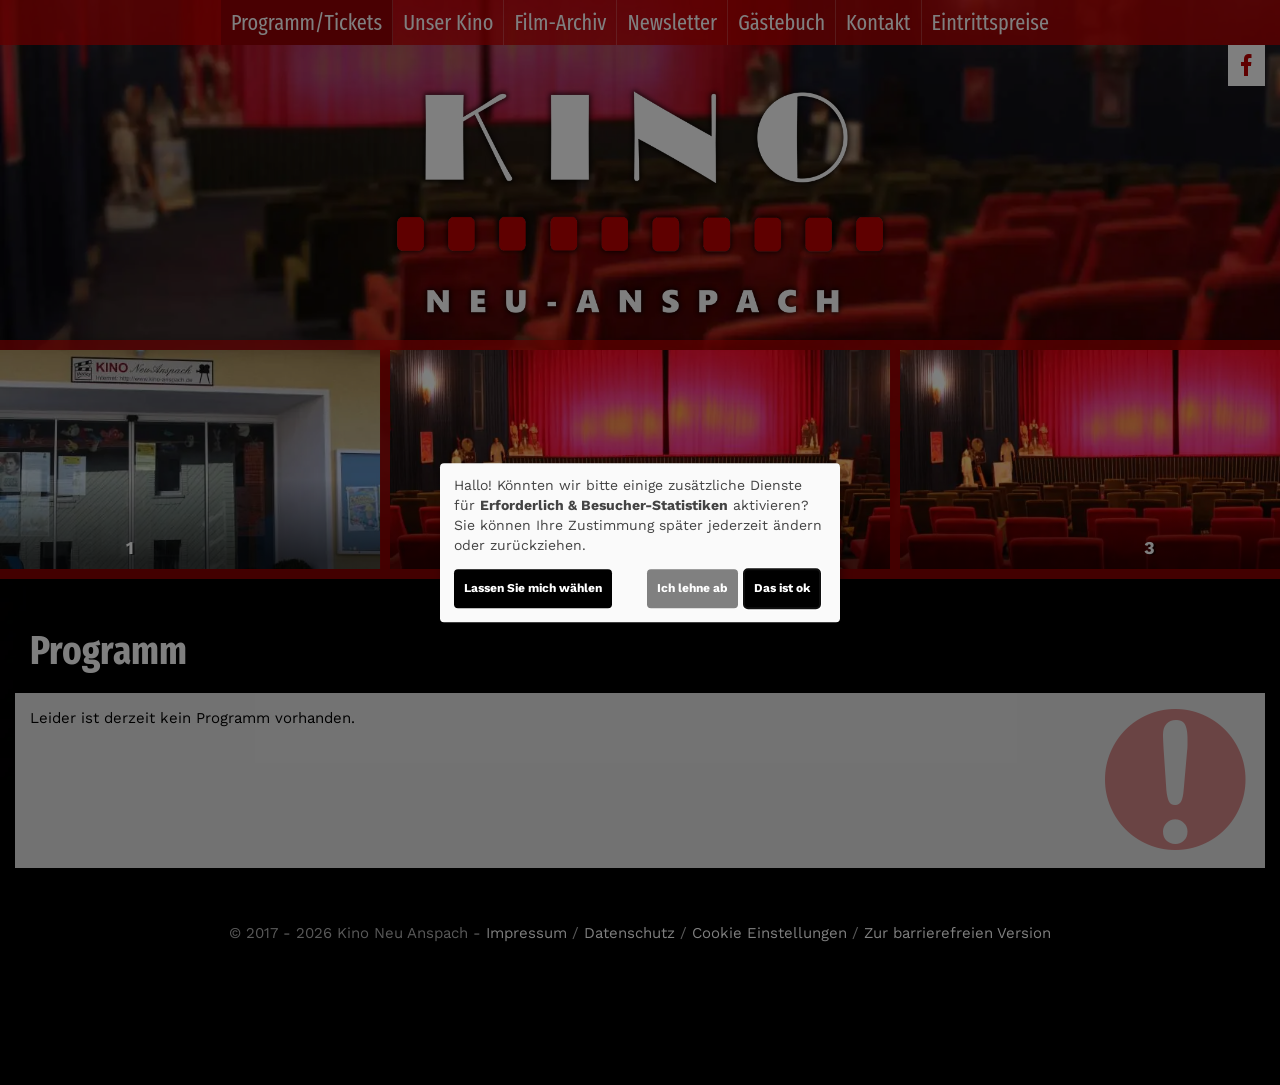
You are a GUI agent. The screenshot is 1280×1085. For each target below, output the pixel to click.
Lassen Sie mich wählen (533, 588)
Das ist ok (782, 588)
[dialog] (640, 543)
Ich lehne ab (692, 588)
